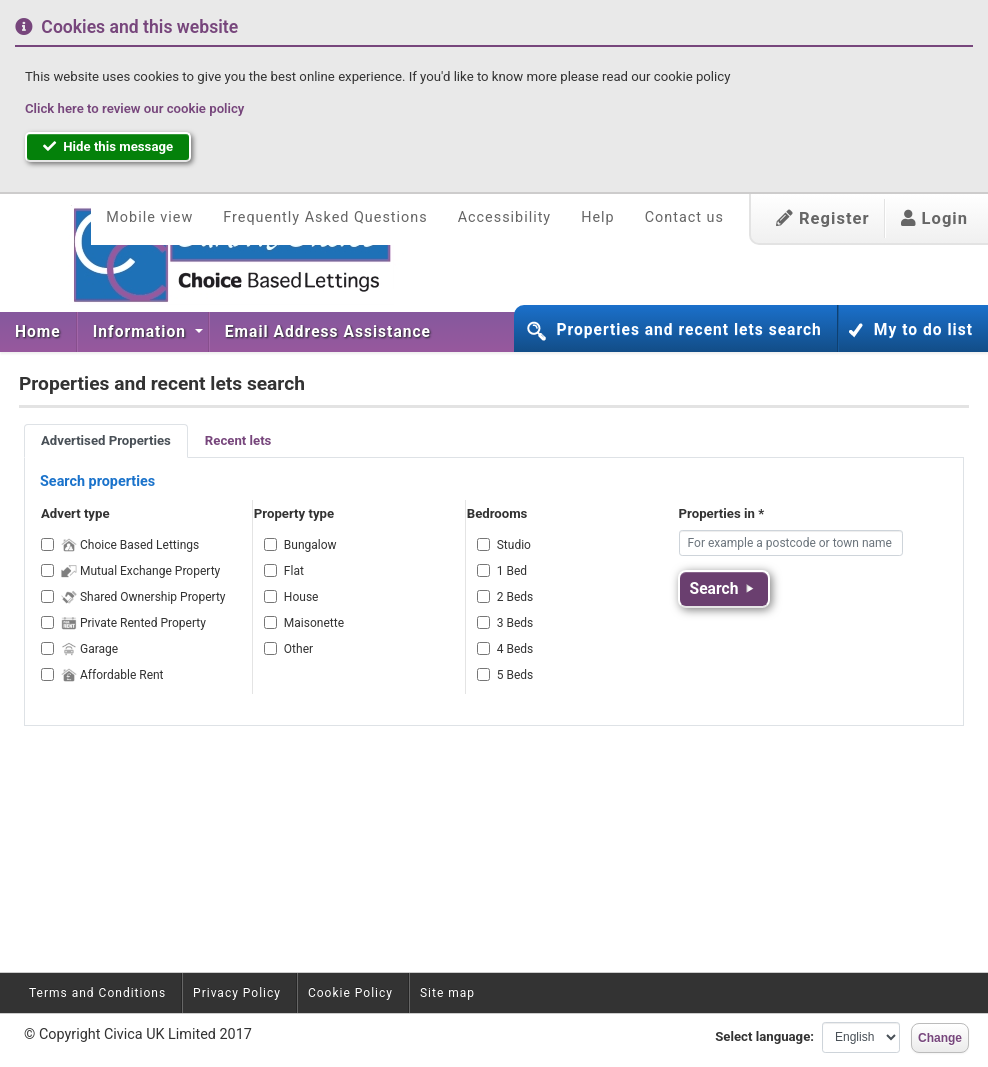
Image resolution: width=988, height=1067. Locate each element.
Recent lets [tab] (238, 440)
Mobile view (149, 217)
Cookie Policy (350, 993)
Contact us (684, 217)
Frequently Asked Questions (325, 217)
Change (940, 1038)
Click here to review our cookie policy (134, 108)
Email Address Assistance (328, 332)
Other (298, 649)
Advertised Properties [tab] (106, 440)
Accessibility (505, 217)
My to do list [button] (923, 330)
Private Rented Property (133, 623)
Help (597, 217)
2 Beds (515, 597)
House (301, 597)
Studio (514, 545)
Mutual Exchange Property (140, 571)
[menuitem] (38, 332)
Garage (89, 649)
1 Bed (512, 571)
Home (38, 332)
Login (934, 218)
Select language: (764, 1036)
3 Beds (515, 623)
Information (142, 332)
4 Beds (515, 649)
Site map (447, 993)
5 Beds (515, 675)
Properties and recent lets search (688, 330)
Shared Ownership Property (143, 597)
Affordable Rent (112, 675)
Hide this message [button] (108, 146)
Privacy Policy (237, 993)
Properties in (722, 513)
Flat (294, 571)
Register (823, 218)
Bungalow (310, 545)
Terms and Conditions (97, 993)
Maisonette (314, 623)
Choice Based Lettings (130, 545)
